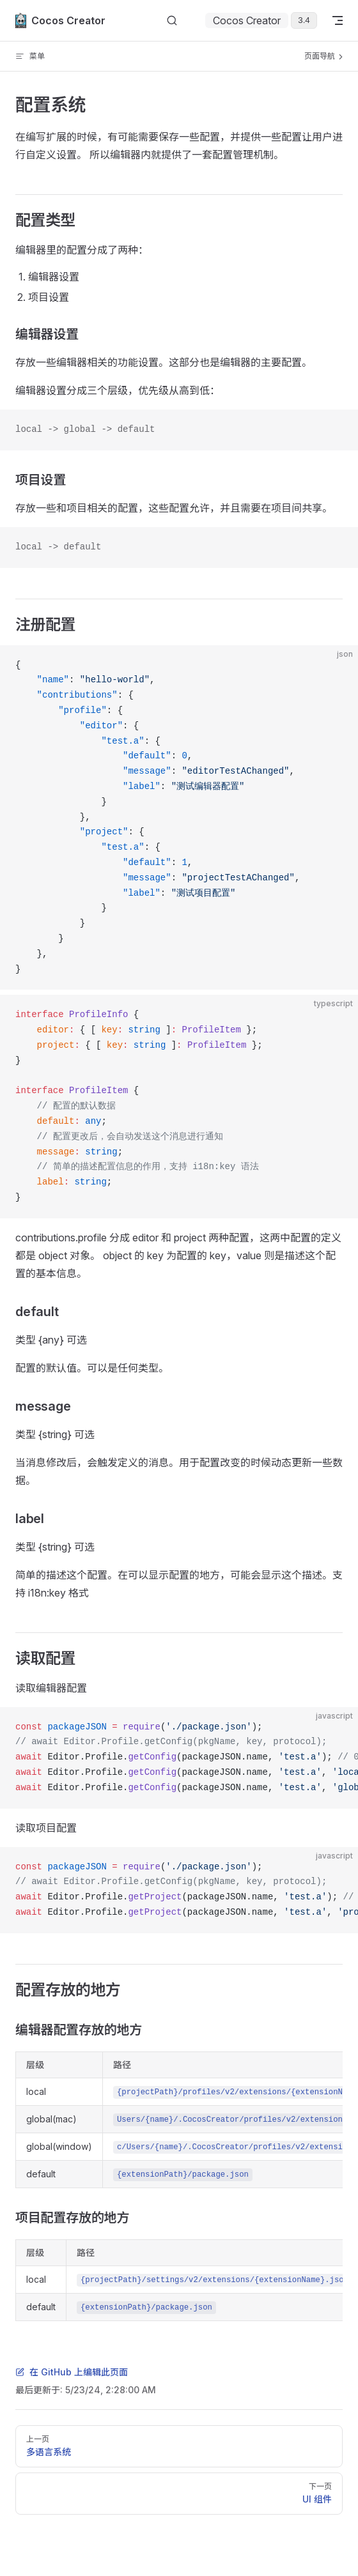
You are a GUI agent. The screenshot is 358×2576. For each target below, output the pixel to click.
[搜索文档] (172, 20)
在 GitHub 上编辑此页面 (71, 2371)
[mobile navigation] (337, 20)
